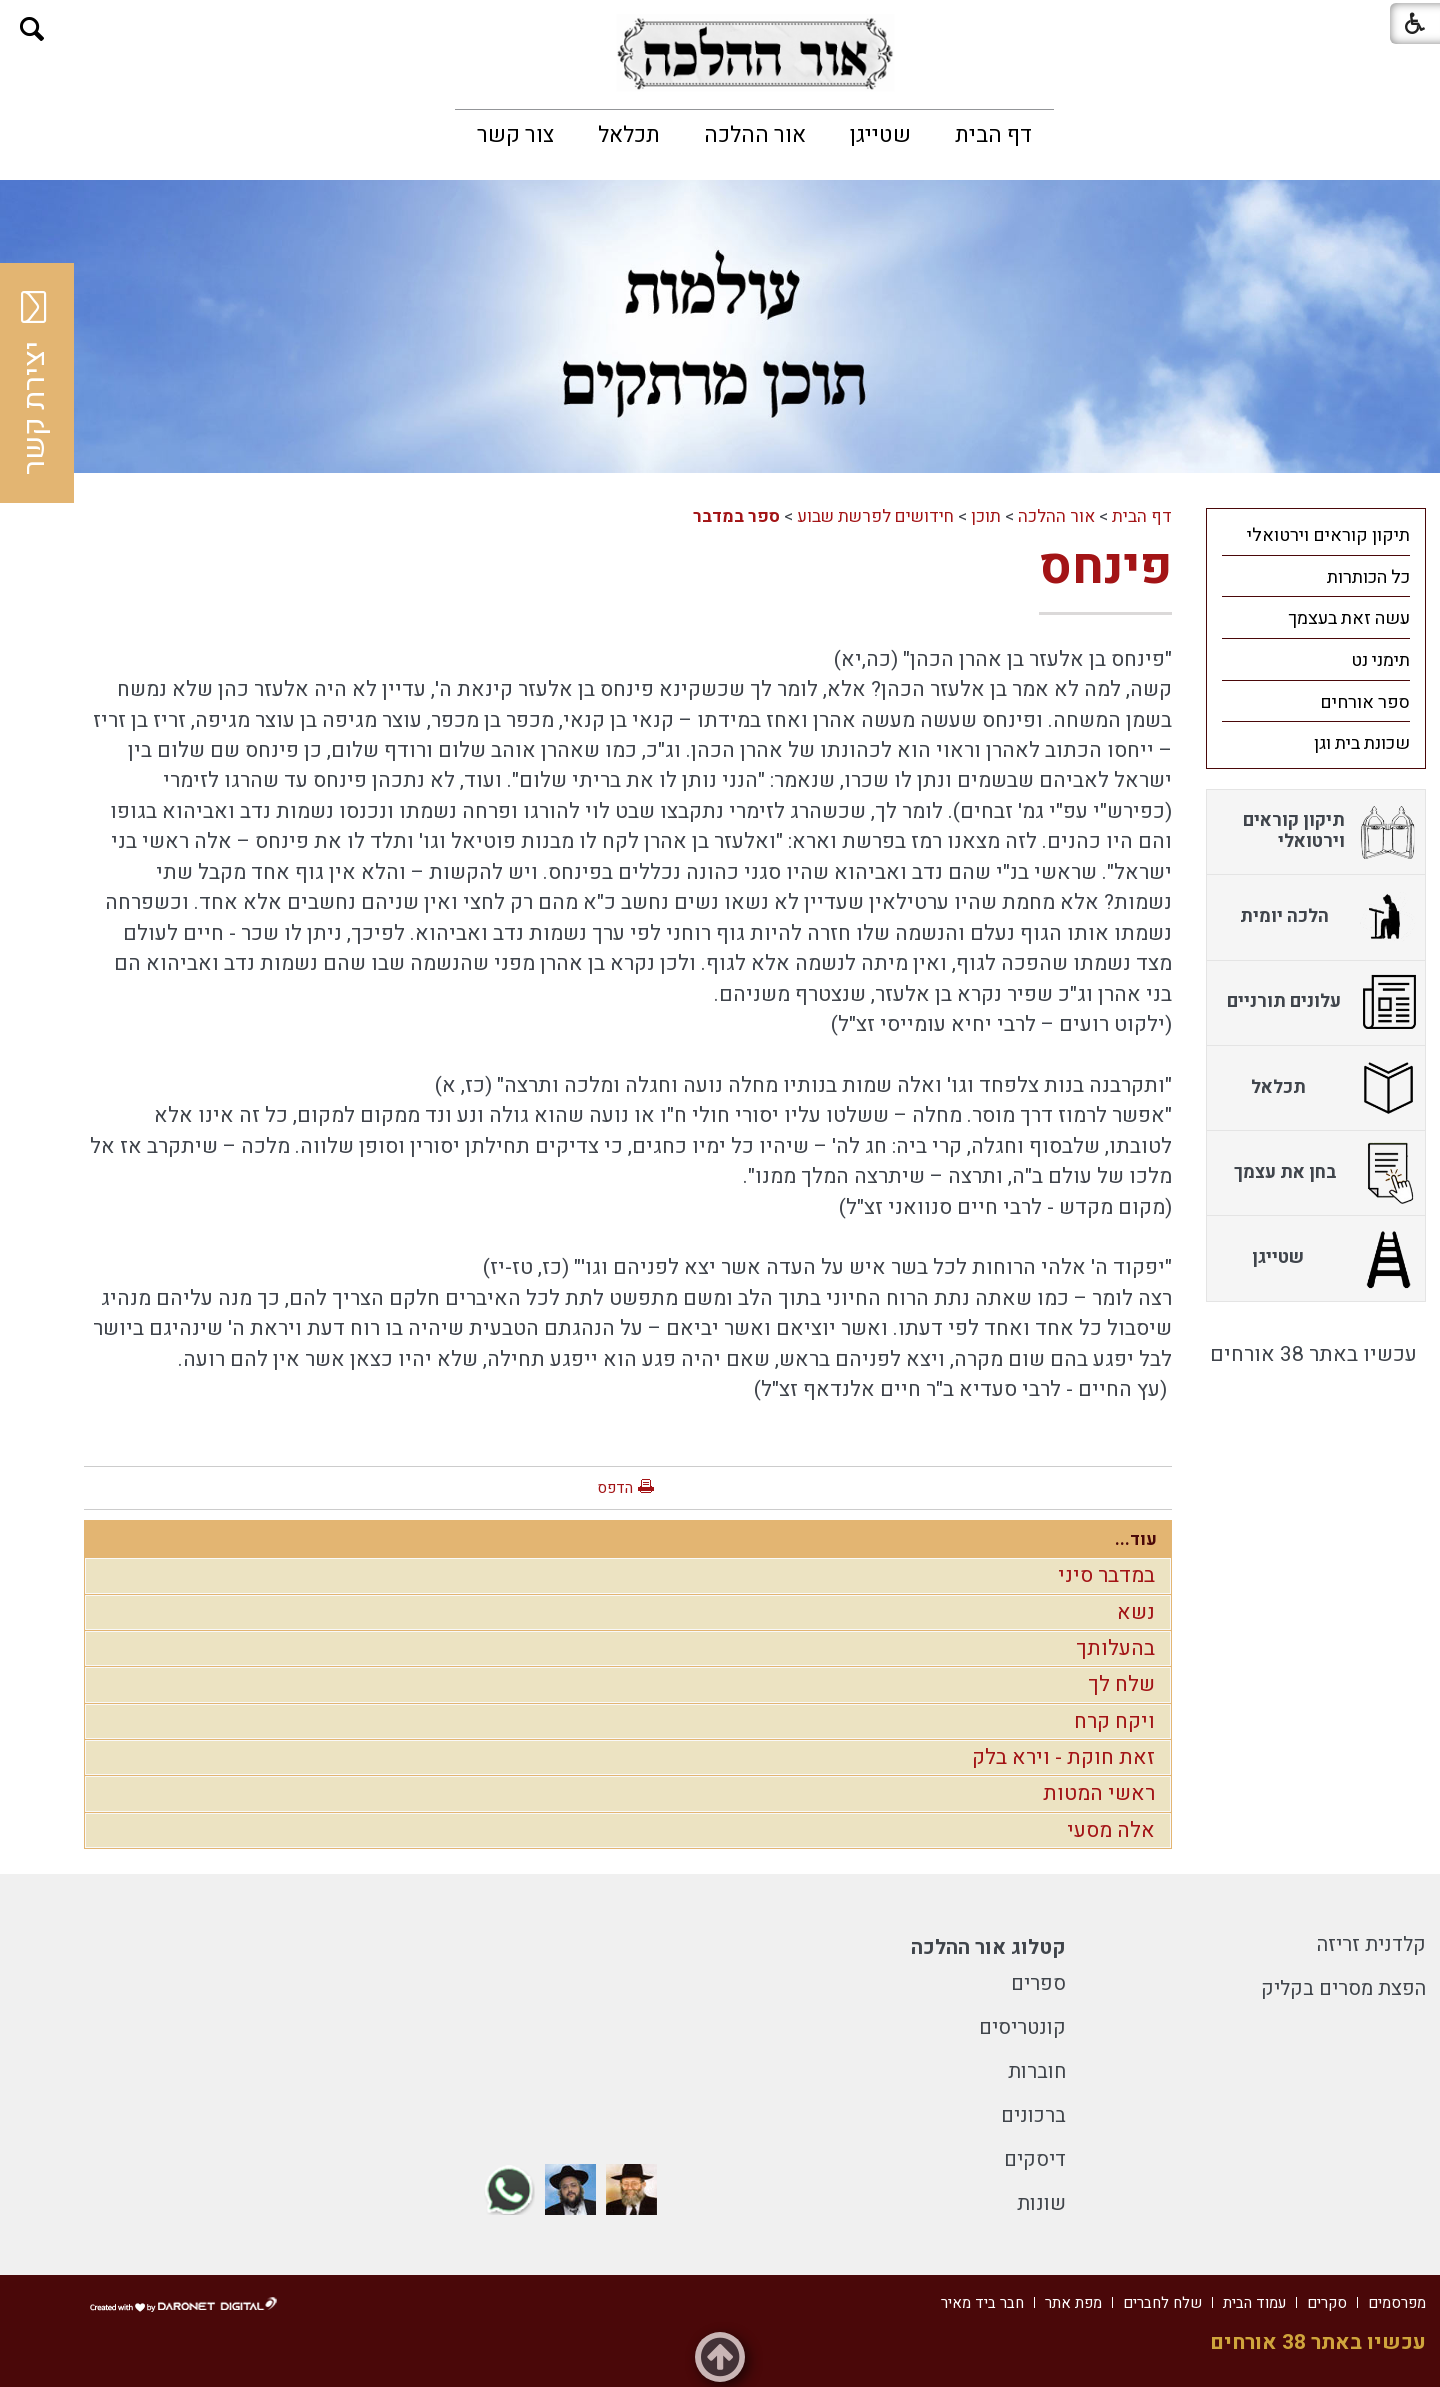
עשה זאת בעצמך (1349, 618)
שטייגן (880, 135)
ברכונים (1033, 2115)
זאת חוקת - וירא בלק (1063, 1757)
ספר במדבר (736, 516)
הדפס (615, 1488)
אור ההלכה (755, 135)
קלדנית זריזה (1371, 1944)
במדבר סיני (1106, 1575)
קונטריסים (1022, 2027)
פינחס (1105, 567)
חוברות (1037, 2071)
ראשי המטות (1099, 1793)
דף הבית (993, 135)
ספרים (1038, 1983)
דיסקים (1035, 2159)
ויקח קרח (1114, 1721)
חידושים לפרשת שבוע (875, 516)
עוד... (1136, 1539)
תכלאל (629, 135)
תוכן (986, 516)
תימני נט (1380, 660)
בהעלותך (1115, 1648)
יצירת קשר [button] (35, 383)
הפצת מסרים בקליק (1343, 1988)
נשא (1136, 1612)
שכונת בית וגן (1362, 743)
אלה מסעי (1111, 1830)
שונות (1041, 2203)
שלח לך (1121, 1684)
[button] (32, 29)
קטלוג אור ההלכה (988, 1947)
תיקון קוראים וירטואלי (1328, 535)
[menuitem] (993, 135)
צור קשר (515, 135)
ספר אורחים (1365, 702)
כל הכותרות (1368, 577)
